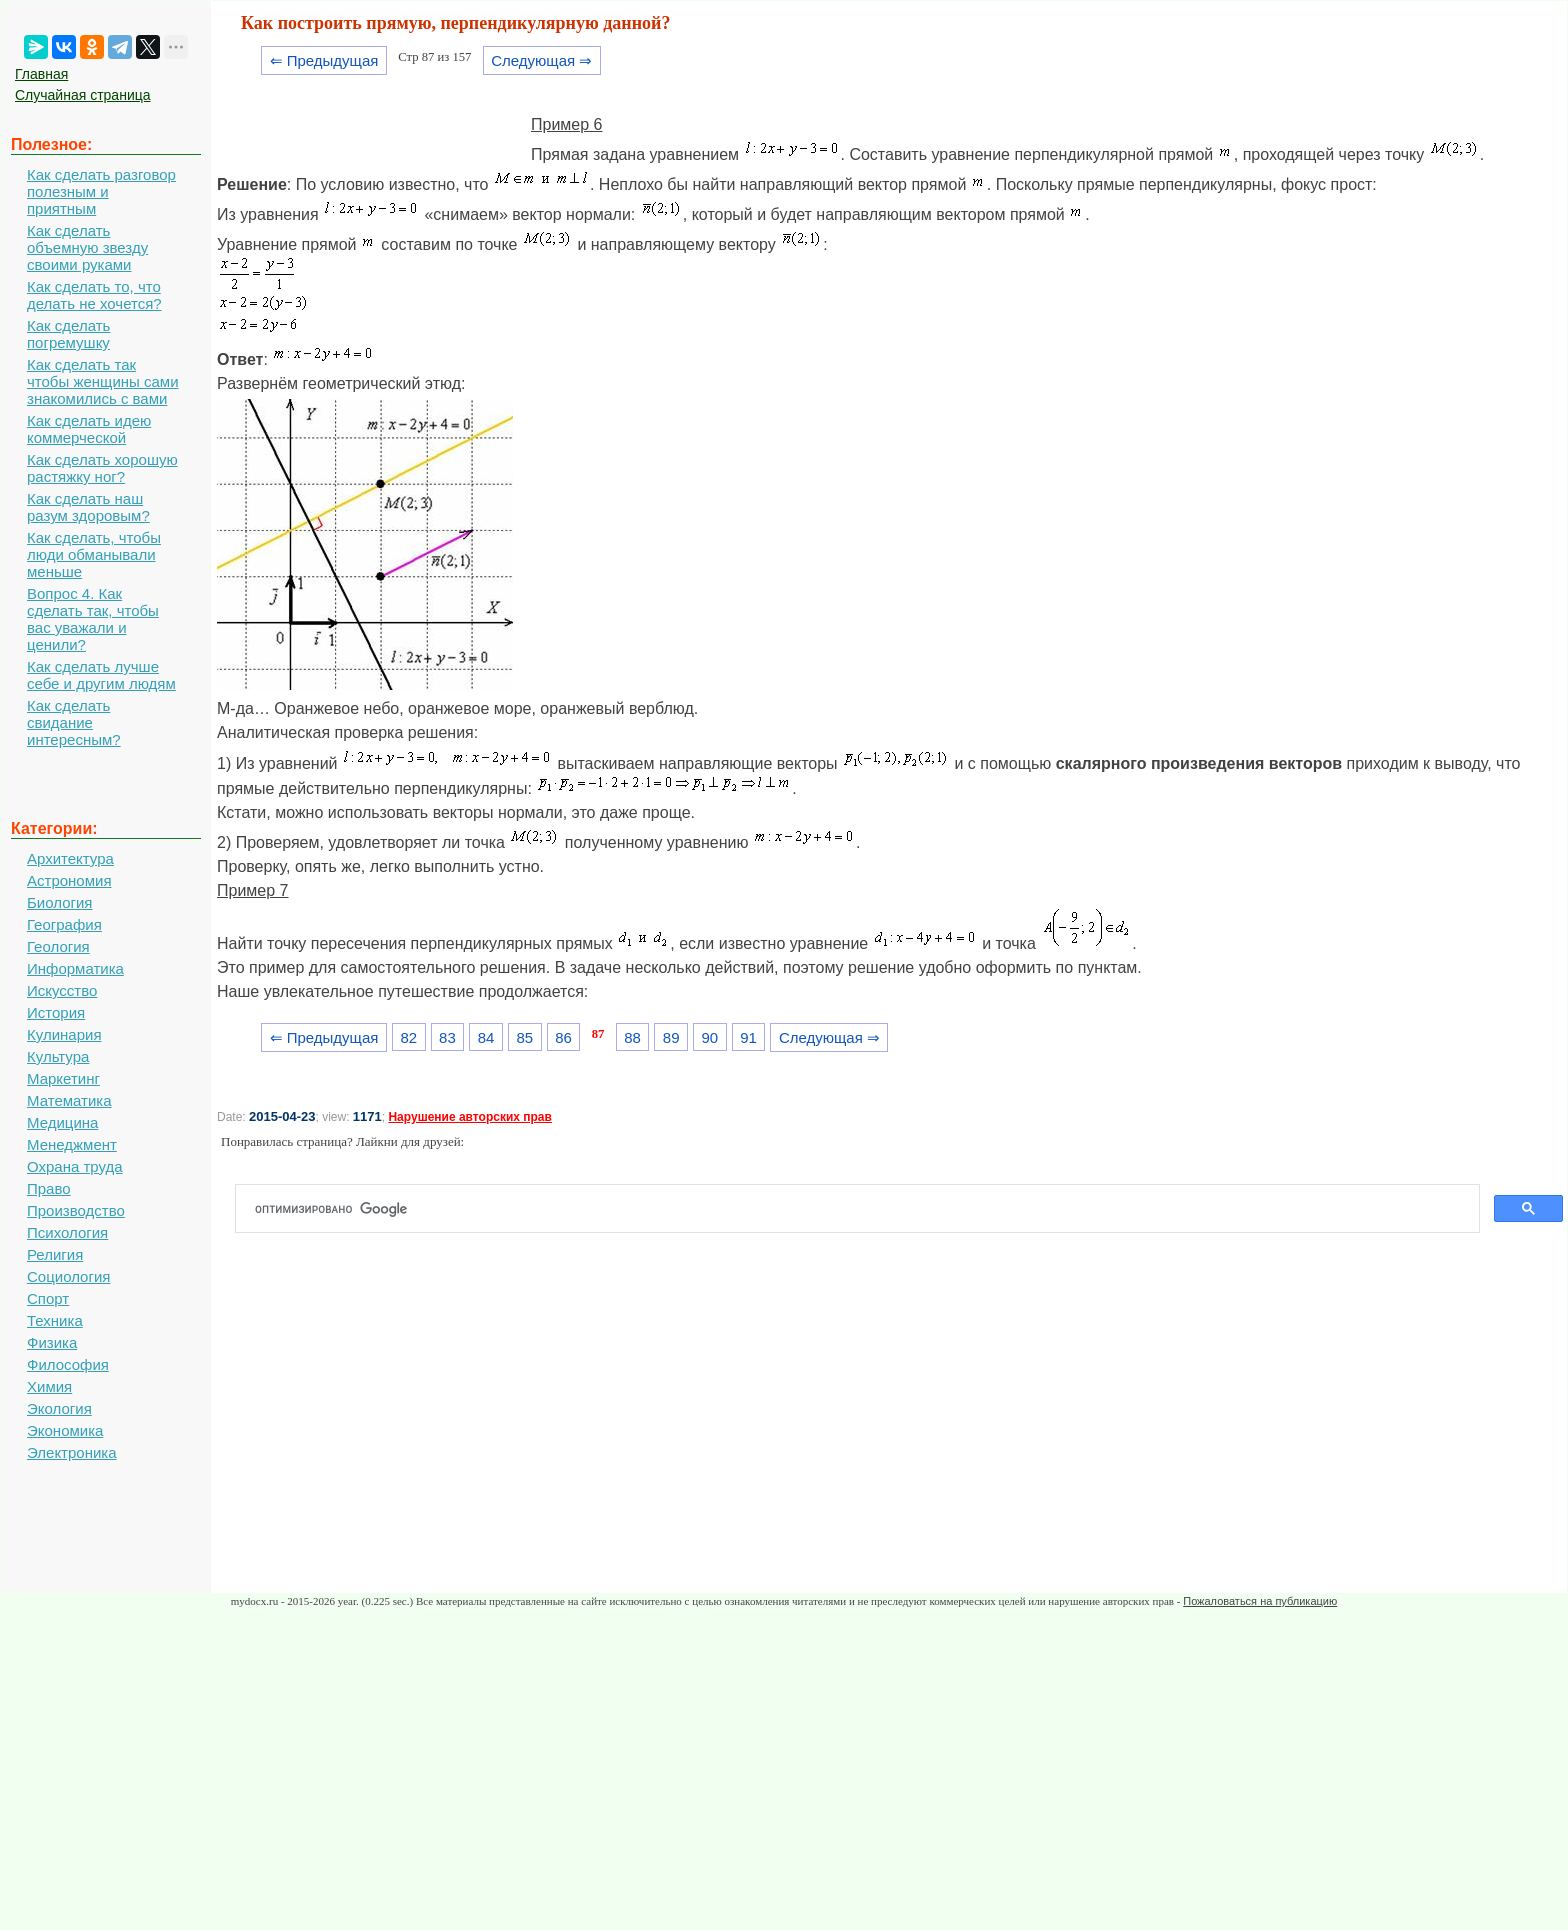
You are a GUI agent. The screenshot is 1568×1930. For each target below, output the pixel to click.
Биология (59, 902)
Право (49, 1188)
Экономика (65, 1430)
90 (710, 1037)
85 (524, 1037)
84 (486, 1037)
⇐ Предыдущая (324, 60)
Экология (59, 1408)
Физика (52, 1342)
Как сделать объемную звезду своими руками (87, 247)
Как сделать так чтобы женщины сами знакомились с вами (103, 381)
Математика (69, 1100)
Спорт (48, 1298)
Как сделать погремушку (68, 334)
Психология (67, 1232)
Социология (68, 1276)
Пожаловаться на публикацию (1260, 1601)
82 (408, 1037)
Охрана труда (75, 1166)
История (56, 1012)
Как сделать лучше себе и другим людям (101, 675)
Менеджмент (72, 1144)
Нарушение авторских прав (469, 1117)
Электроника (72, 1452)
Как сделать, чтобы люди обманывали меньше (94, 554)
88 (632, 1037)
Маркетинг (63, 1078)
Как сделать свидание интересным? (74, 722)
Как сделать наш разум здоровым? (88, 507)
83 (447, 1037)
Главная (41, 74)
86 (563, 1037)
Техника (55, 1320)
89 (671, 1037)
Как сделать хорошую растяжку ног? (102, 468)
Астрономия (69, 880)
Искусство (62, 990)
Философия (68, 1364)
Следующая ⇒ (541, 60)
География (64, 924)
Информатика (75, 968)
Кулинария (64, 1034)
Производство (76, 1210)
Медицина (62, 1122)
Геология (58, 946)
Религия (55, 1254)
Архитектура (70, 858)
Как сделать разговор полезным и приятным (101, 191)
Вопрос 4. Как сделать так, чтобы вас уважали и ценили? (93, 619)
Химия (49, 1386)
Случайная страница (83, 95)
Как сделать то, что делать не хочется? (94, 295)
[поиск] (865, 1209)
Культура (58, 1056)
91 (748, 1037)
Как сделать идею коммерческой (89, 429)
